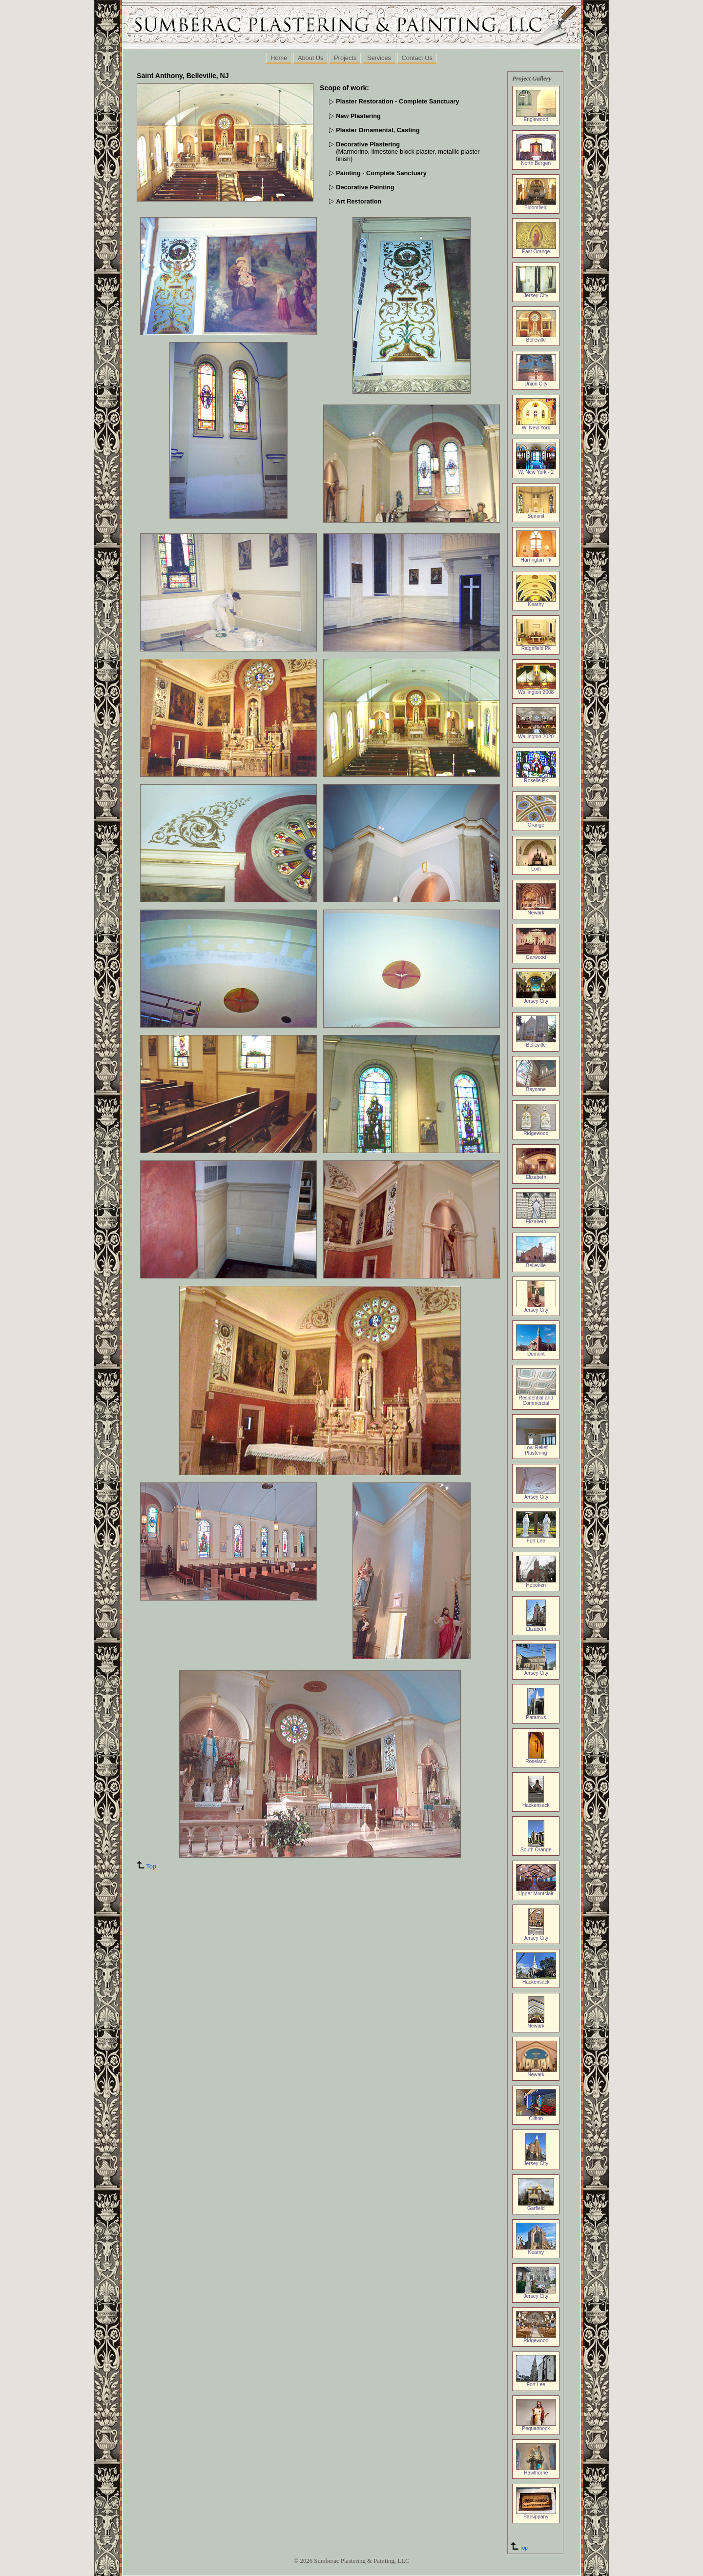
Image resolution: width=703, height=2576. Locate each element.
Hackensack (536, 1803)
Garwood (536, 955)
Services (379, 57)
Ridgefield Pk (536, 646)
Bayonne (536, 1087)
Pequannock (536, 2426)
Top (518, 2548)
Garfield (536, 2206)
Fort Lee (536, 1538)
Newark (536, 910)
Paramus (536, 1715)
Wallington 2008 (536, 690)
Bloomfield (536, 205)
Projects (345, 57)
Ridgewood (536, 1131)
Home (278, 57)
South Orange (536, 1847)
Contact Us (417, 57)
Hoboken (536, 1583)
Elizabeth (536, 1175)
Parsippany (536, 2514)
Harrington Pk (536, 558)
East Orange (536, 249)
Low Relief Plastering (536, 1448)
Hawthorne (536, 2470)
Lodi (536, 867)
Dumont (536, 1352)
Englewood (536, 117)
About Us (311, 57)
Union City (536, 381)
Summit (536, 514)
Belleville (536, 338)
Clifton (536, 2116)
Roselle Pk (536, 778)
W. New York (536, 425)
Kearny (536, 602)
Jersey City (536, 293)
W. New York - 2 (536, 470)
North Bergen (536, 161)
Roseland (535, 1759)
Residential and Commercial (536, 1398)
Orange (536, 823)
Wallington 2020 (536, 734)
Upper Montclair (536, 1891)
